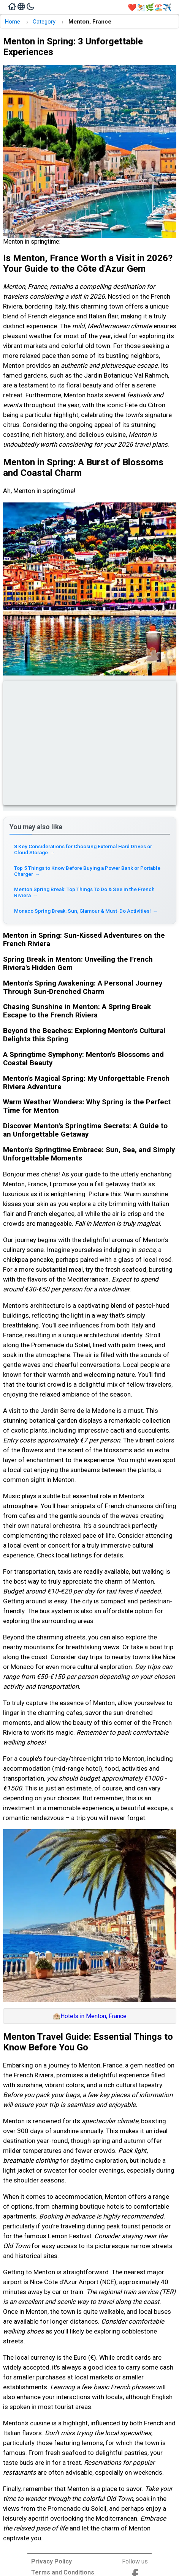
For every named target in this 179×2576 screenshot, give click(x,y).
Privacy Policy (51, 2561)
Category (44, 21)
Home (12, 21)
